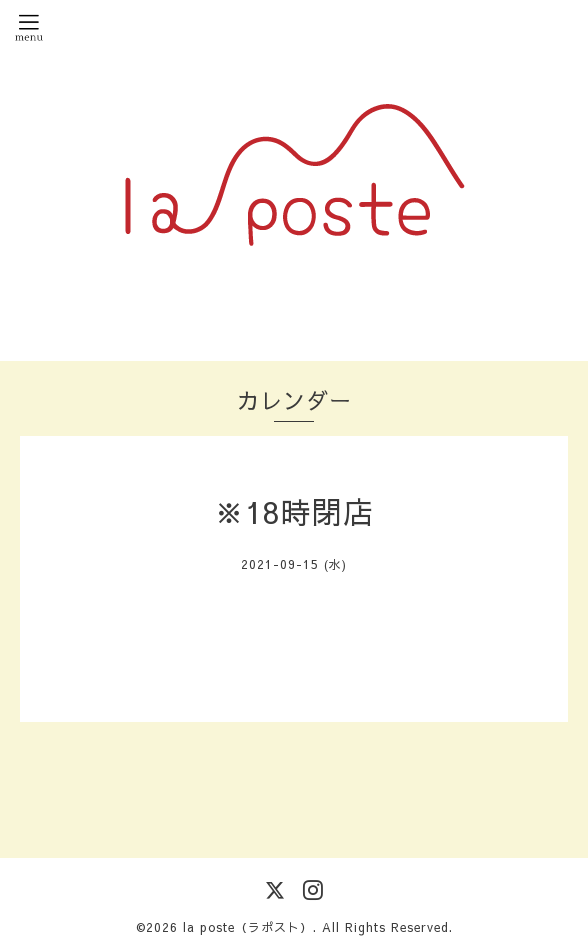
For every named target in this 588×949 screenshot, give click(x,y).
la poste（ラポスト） (248, 927)
